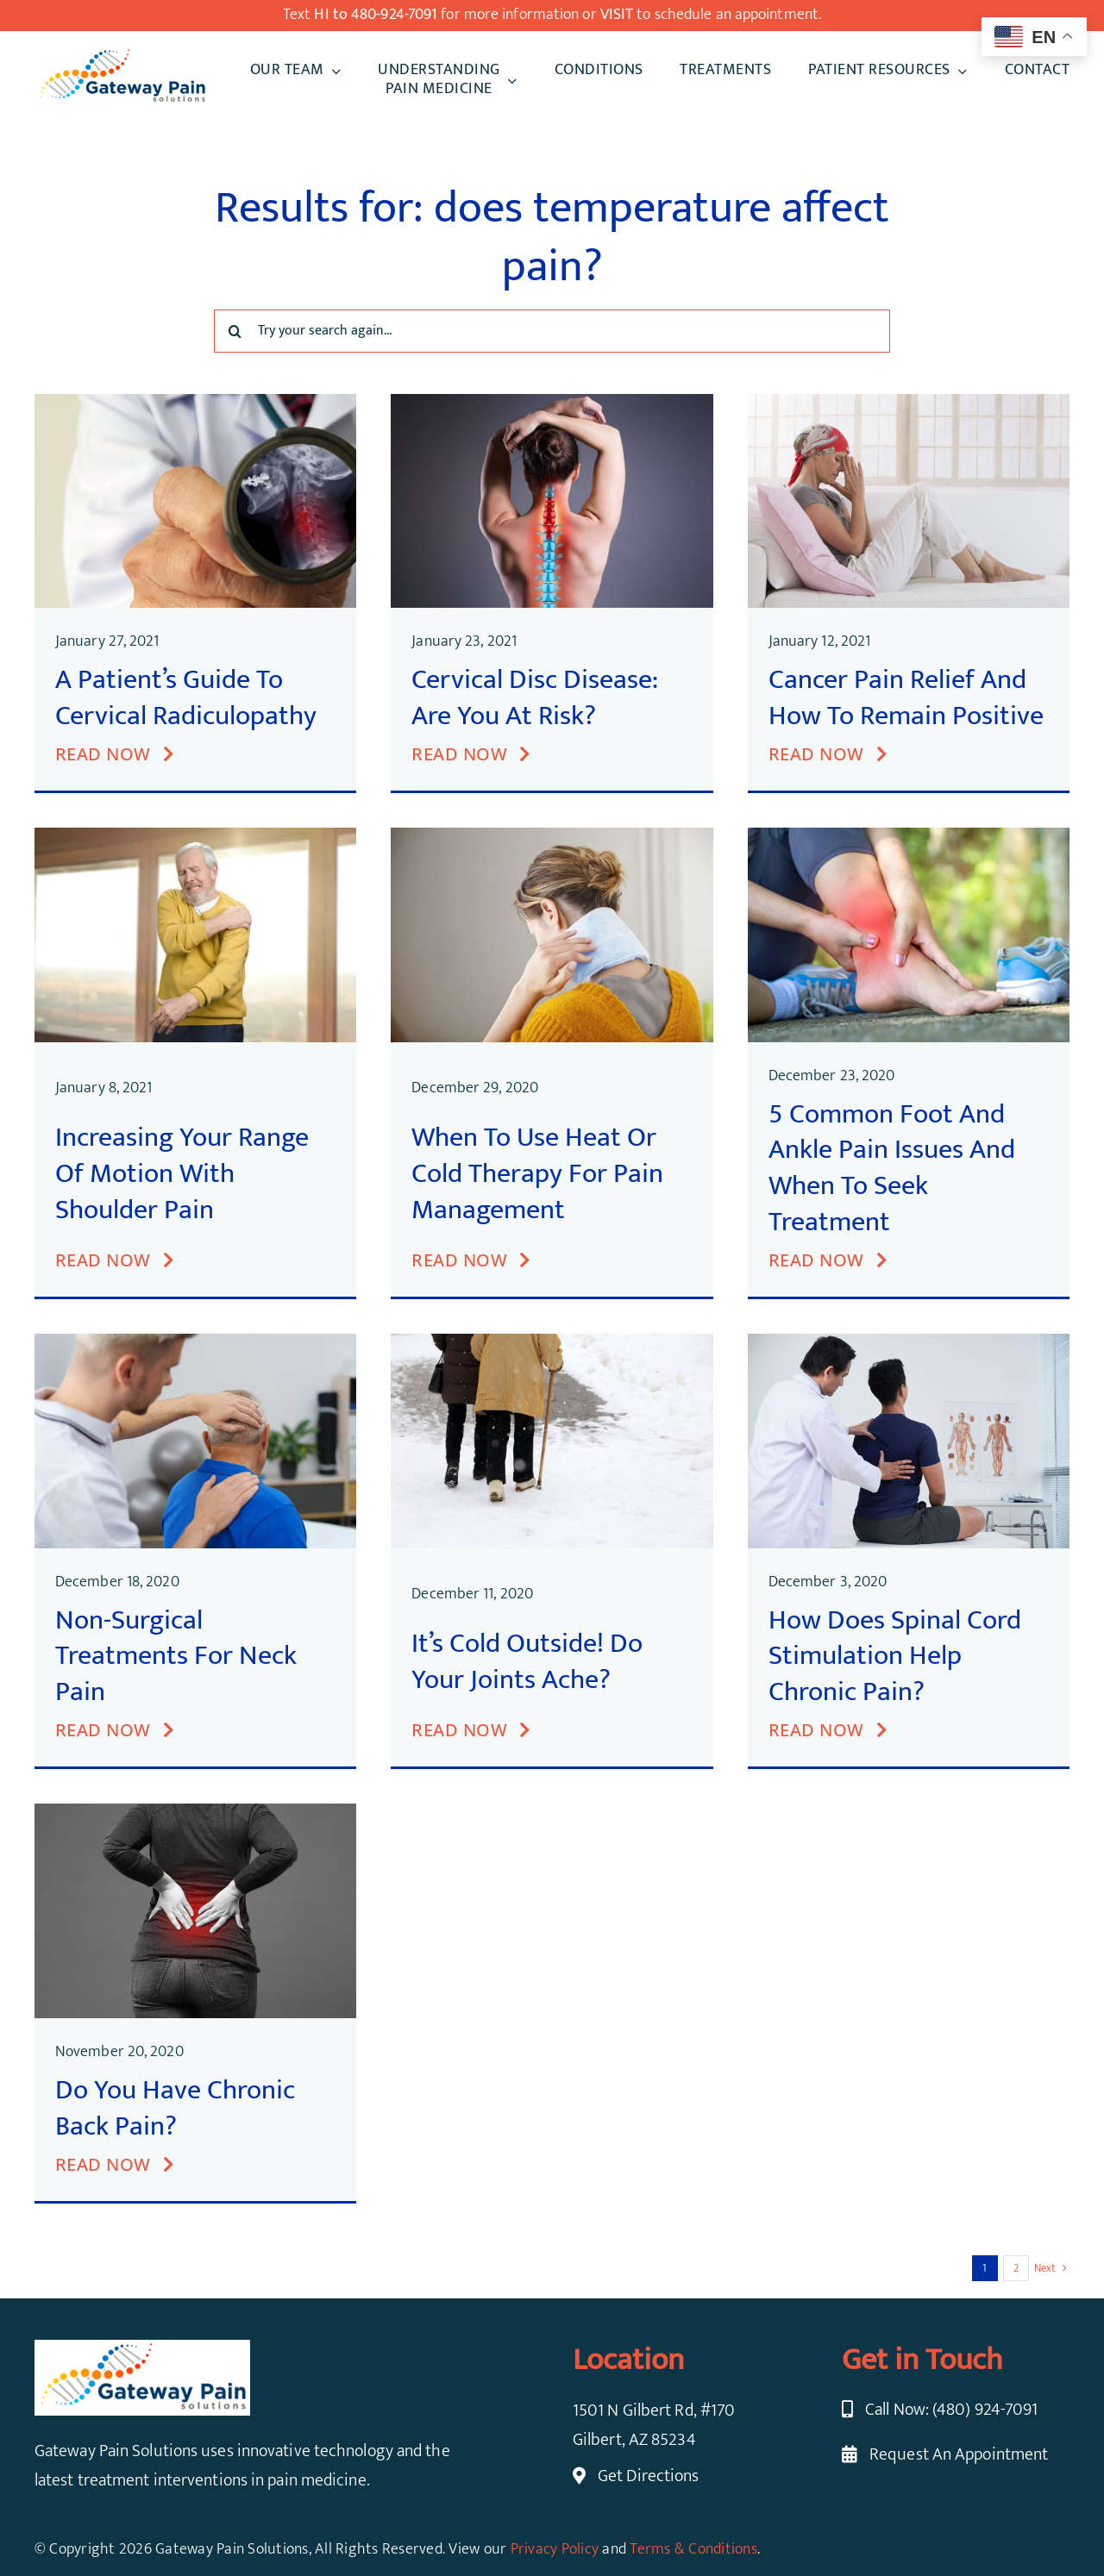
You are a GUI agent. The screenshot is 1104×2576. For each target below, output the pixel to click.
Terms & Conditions (693, 2549)
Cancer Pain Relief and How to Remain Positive (906, 698)
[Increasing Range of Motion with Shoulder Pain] (195, 836)
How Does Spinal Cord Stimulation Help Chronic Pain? (894, 1656)
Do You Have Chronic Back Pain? (175, 2108)
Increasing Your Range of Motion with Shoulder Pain (182, 1173)
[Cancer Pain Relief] (909, 402)
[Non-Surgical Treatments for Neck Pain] (195, 1342)
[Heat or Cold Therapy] (551, 836)
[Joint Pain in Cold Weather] (551, 1342)
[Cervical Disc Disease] (551, 402)
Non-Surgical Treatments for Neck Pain (176, 1656)
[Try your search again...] (552, 331)
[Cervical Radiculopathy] (195, 402)
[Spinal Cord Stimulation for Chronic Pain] (909, 1342)
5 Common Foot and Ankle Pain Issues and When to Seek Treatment (891, 1168)
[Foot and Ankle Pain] (909, 836)
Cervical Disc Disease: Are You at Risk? (534, 698)
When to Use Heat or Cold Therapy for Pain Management (537, 1173)
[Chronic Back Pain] (195, 1812)
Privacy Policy (555, 2549)
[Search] (235, 331)
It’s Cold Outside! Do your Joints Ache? (527, 1662)
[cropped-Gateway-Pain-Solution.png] (121, 55)
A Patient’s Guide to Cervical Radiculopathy (186, 698)
